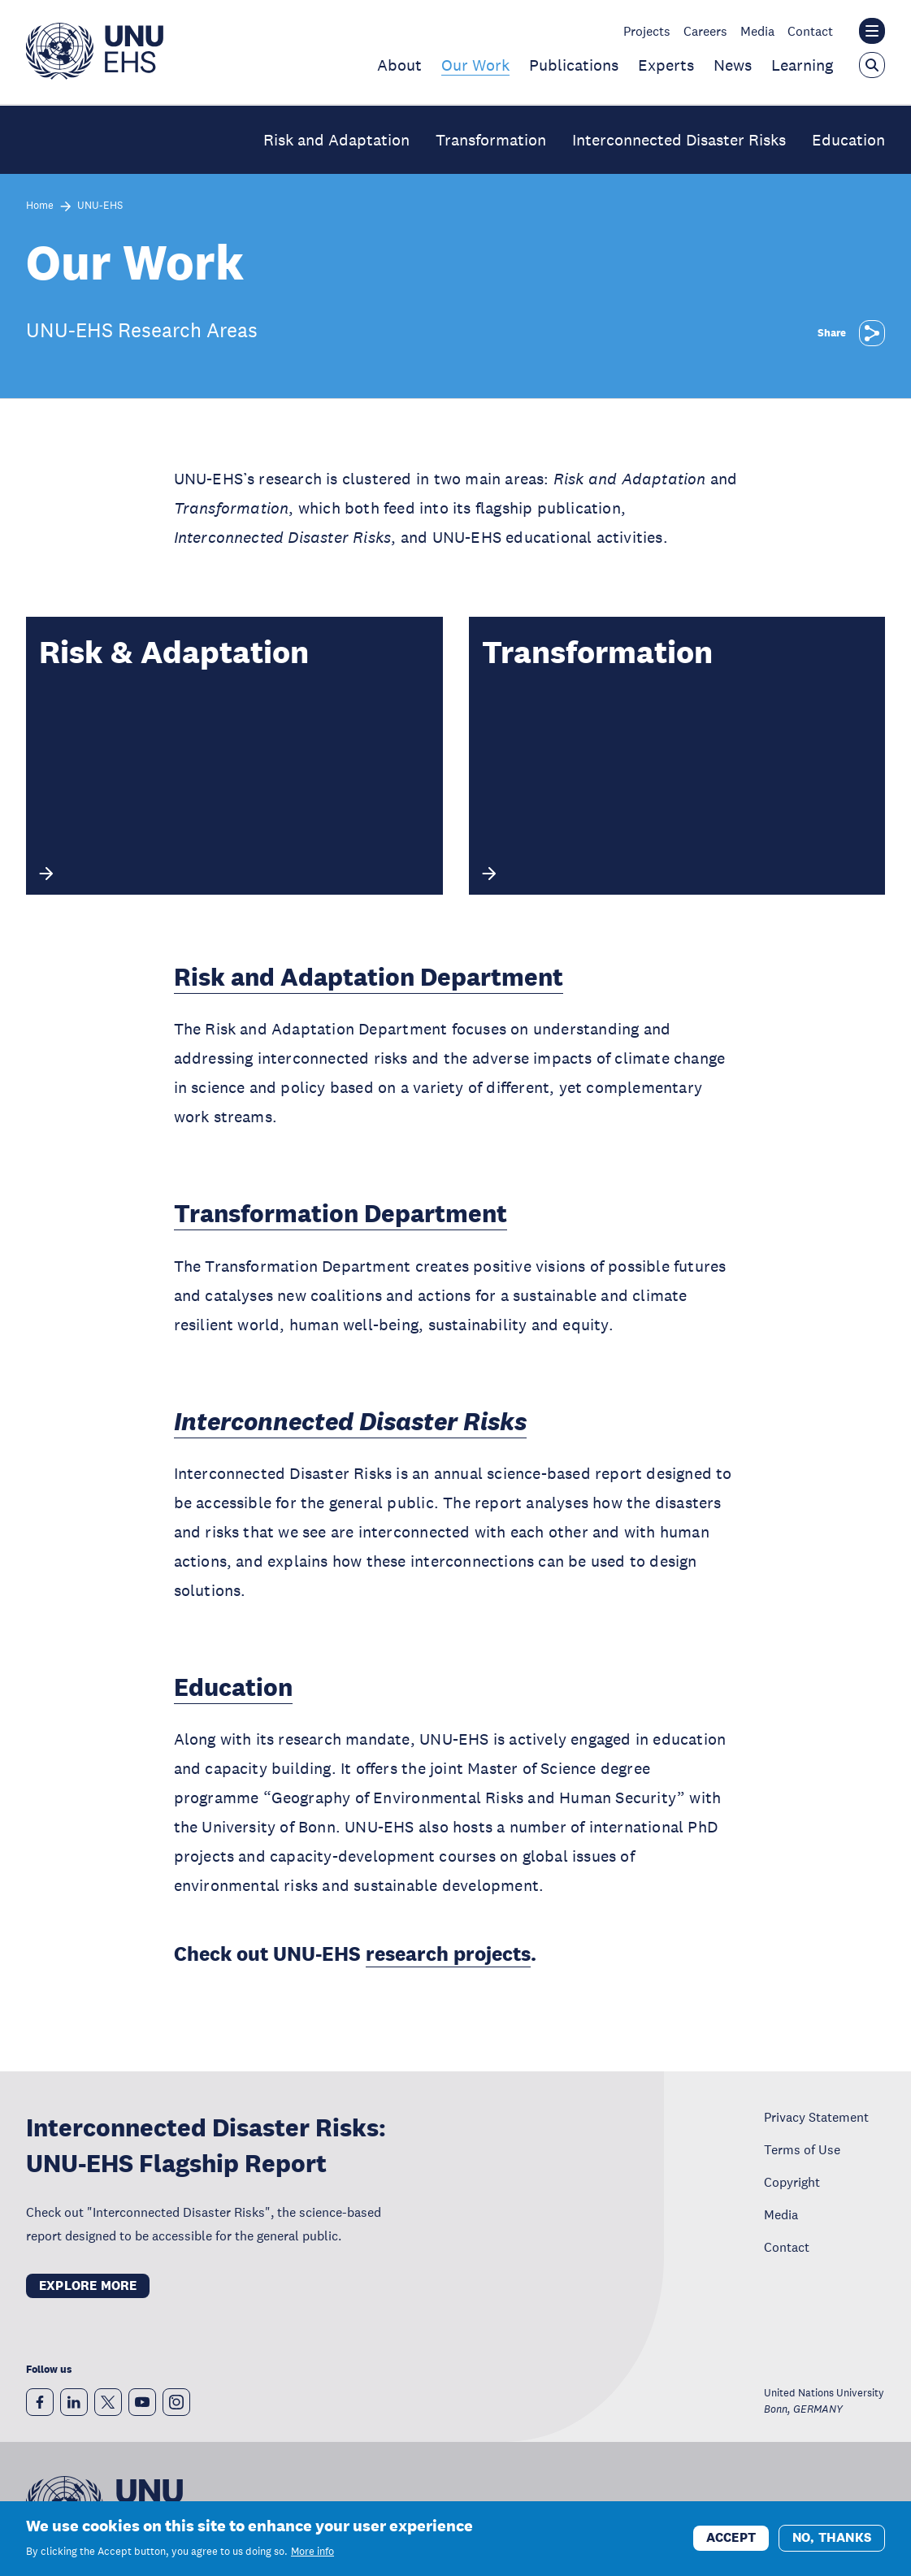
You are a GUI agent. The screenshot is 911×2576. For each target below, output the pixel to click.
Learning (802, 65)
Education (848, 140)
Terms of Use (802, 2149)
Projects (646, 31)
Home (40, 206)
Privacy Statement (816, 2117)
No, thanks (831, 2538)
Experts (666, 65)
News (733, 65)
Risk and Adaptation (336, 140)
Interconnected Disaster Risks (679, 140)
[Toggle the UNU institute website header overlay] (872, 31)
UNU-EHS (100, 206)
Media (757, 31)
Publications (573, 65)
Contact (810, 31)
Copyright (792, 2182)
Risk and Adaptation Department (368, 977)
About (399, 65)
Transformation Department (340, 1214)
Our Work (475, 65)
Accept (731, 2538)
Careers (705, 31)
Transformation (491, 140)
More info (312, 2552)
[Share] (872, 333)
